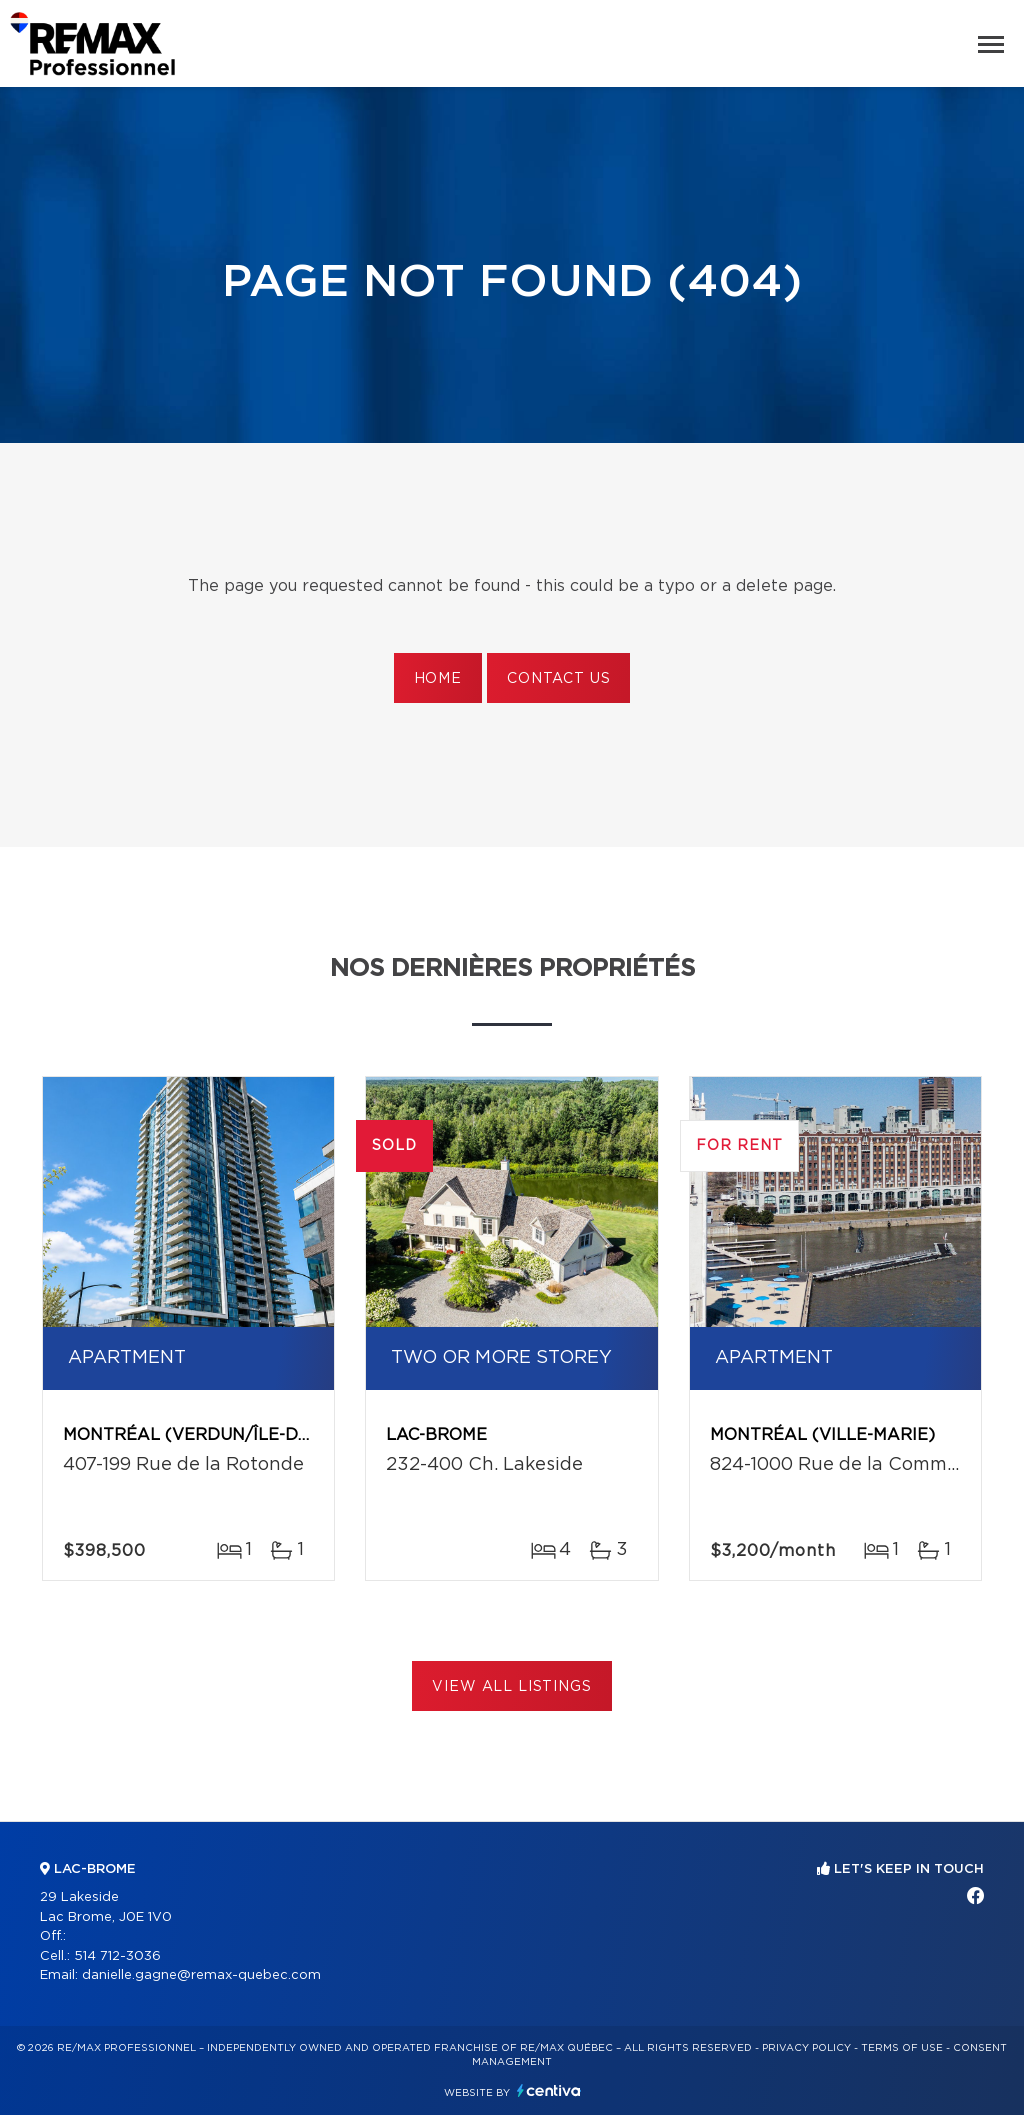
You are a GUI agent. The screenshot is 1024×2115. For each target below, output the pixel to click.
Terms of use (902, 2048)
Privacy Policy (806, 2048)
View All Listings (511, 1687)
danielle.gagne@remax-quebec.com (201, 1975)
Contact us (558, 679)
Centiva (549, 2090)
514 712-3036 (117, 1956)
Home (438, 679)
